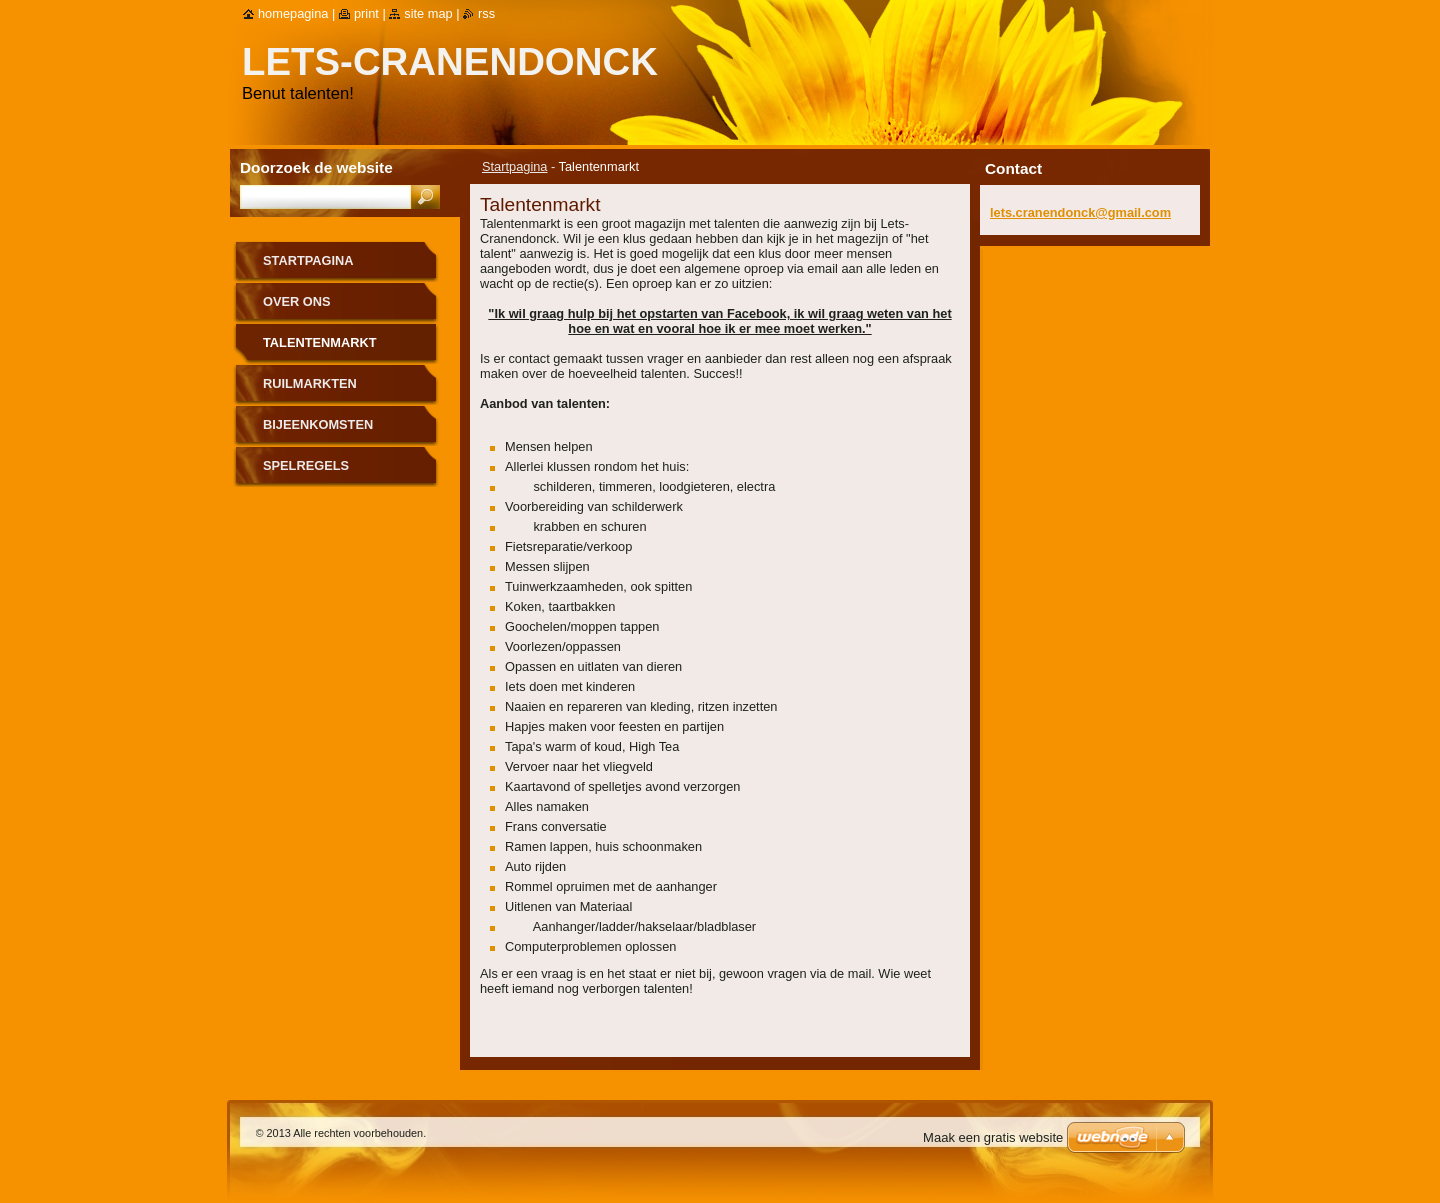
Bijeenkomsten (318, 424)
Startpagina (514, 166)
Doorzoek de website (316, 167)
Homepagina (293, 13)
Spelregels (306, 465)
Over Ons (297, 301)
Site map (428, 13)
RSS (486, 13)
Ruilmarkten (310, 383)
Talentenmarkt (320, 342)
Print (366, 13)
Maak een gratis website (993, 1137)
